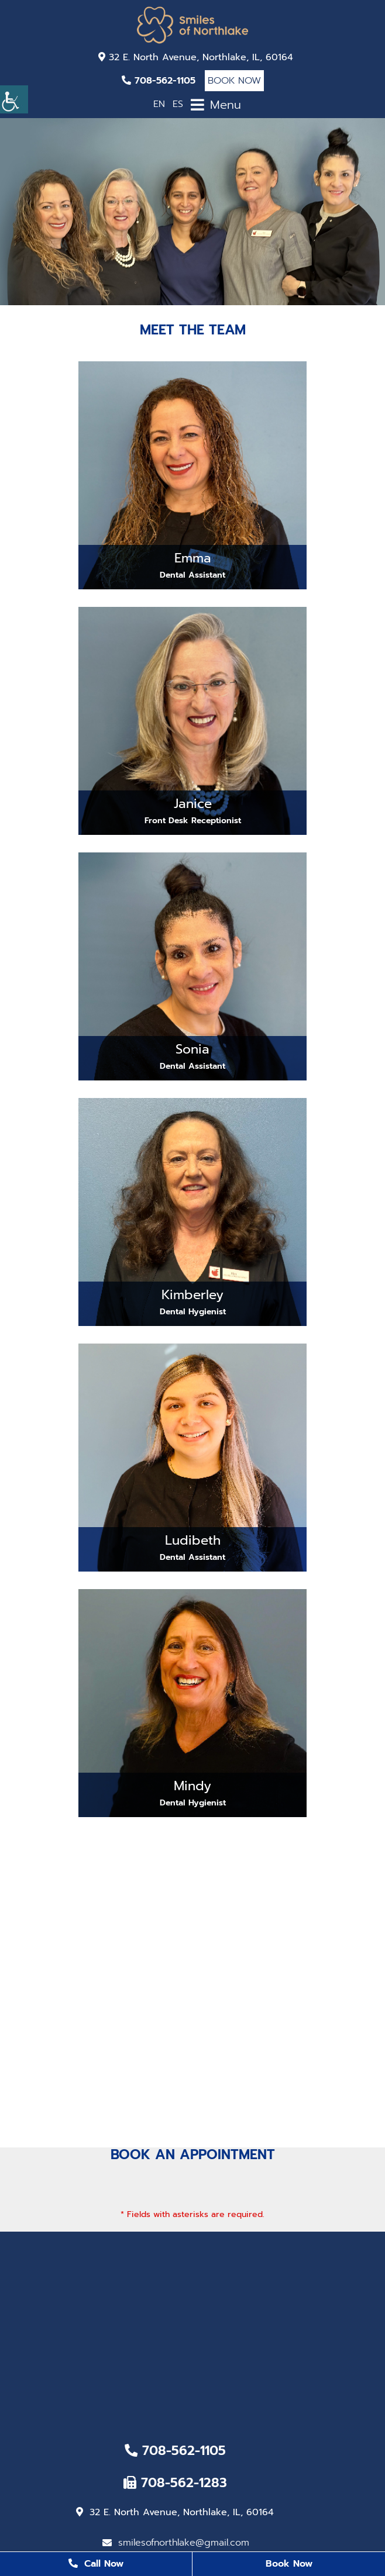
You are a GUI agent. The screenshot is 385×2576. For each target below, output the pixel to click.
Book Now (234, 81)
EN (159, 104)
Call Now (95, 2564)
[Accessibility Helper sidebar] (14, 99)
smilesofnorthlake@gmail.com (175, 2543)
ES (178, 104)
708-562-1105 (158, 81)
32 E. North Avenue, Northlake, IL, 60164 (195, 57)
